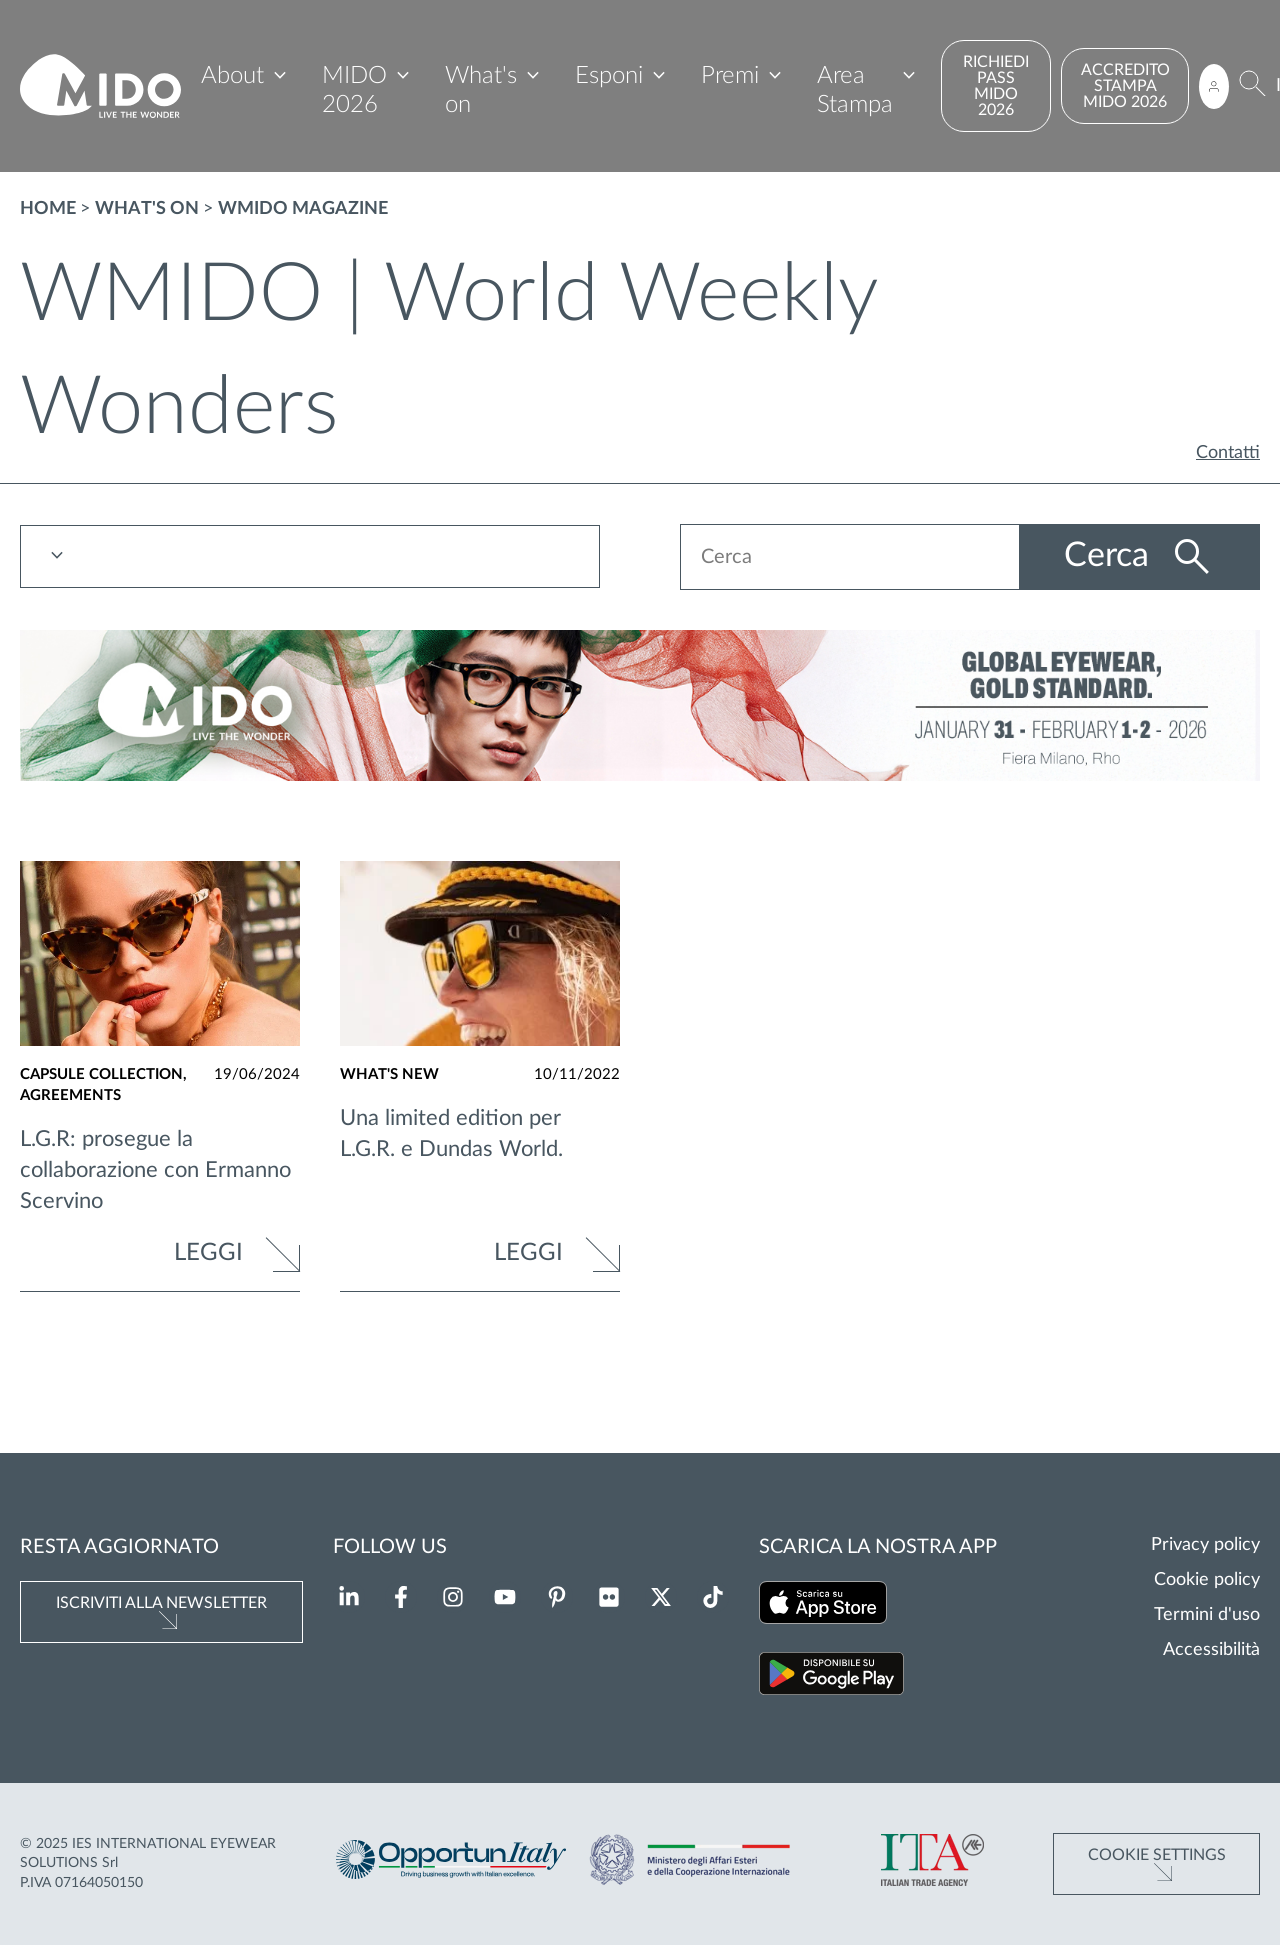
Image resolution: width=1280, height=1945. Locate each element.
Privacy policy (1205, 1545)
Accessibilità (1211, 1650)
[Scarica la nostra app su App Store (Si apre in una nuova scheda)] (823, 1606)
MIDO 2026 (354, 90)
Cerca (1111, 556)
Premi (730, 76)
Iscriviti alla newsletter (161, 1603)
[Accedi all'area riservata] (1214, 86)
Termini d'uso (1207, 1615)
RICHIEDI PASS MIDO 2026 (996, 86)
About (232, 76)
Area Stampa (855, 90)
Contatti (1228, 453)
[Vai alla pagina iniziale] (100, 86)
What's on (481, 90)
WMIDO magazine (303, 209)
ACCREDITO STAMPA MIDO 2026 (1125, 86)
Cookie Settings (1157, 1855)
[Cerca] (1252, 86)
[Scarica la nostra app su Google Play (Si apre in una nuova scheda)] (831, 1677)
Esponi (609, 76)
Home (48, 209)
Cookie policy (1207, 1580)
